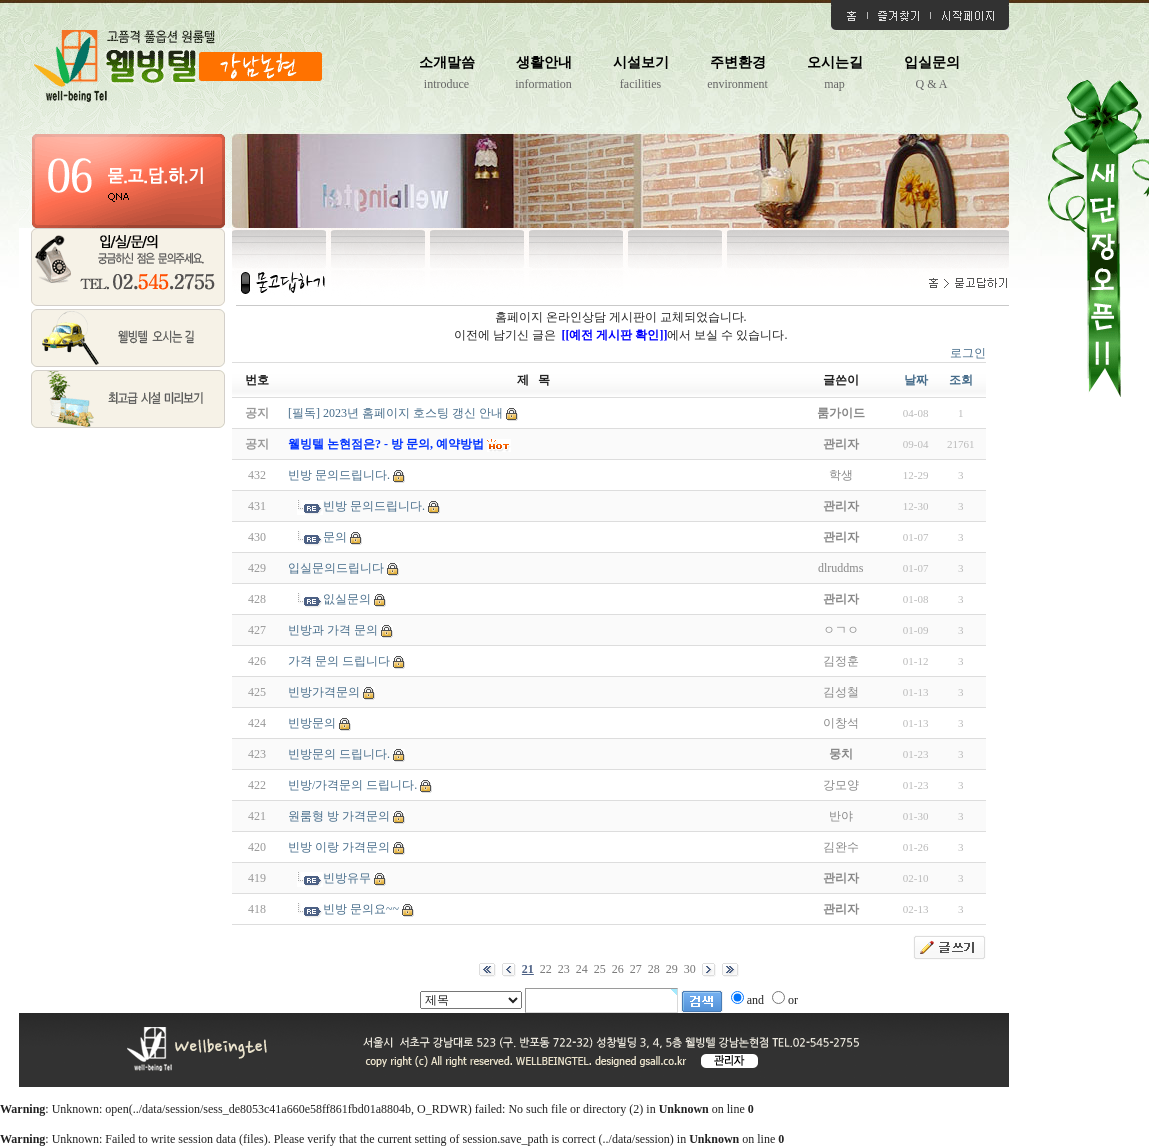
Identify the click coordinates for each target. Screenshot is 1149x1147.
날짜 (916, 380)
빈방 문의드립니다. (339, 475)
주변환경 (738, 62)
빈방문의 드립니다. (339, 754)
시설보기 (641, 62)
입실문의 (932, 62)
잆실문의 (347, 599)
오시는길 (835, 62)
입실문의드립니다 (336, 568)
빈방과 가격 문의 (333, 630)
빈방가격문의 (324, 692)
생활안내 (544, 62)
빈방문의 (312, 723)
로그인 (968, 353)
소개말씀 (447, 62)
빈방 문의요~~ (361, 909)
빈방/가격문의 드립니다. (352, 785)
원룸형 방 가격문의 (339, 816)
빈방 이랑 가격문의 (339, 847)
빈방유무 (347, 878)
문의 (335, 537)
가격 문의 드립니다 (339, 661)
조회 (961, 380)
